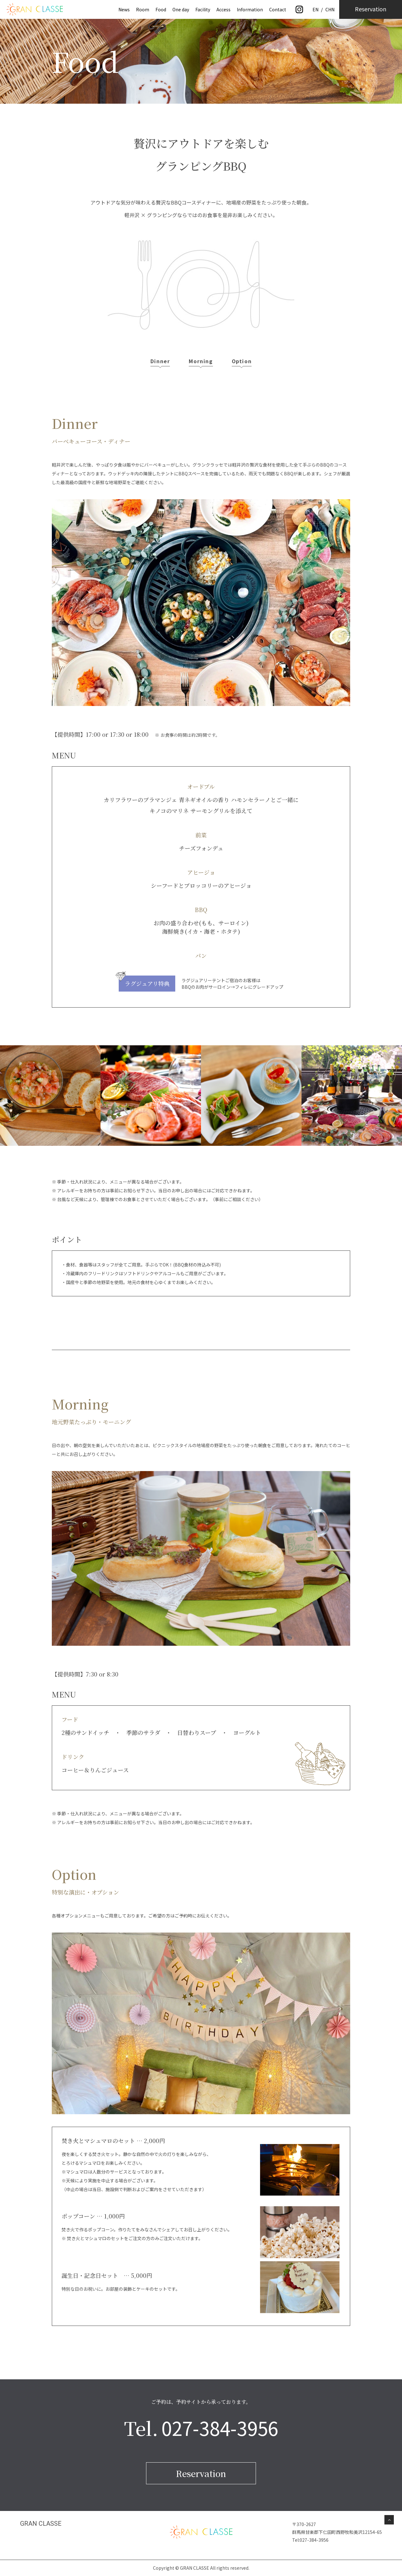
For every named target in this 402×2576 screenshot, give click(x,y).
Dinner (160, 361)
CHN (329, 9)
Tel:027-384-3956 (310, 2540)
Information (250, 9)
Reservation (201, 2473)
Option (242, 361)
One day (180, 9)
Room (142, 9)
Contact (277, 9)
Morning (201, 361)
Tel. (201, 2427)
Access (223, 9)
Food (160, 9)
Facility (202, 9)
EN (315, 9)
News (124, 9)
